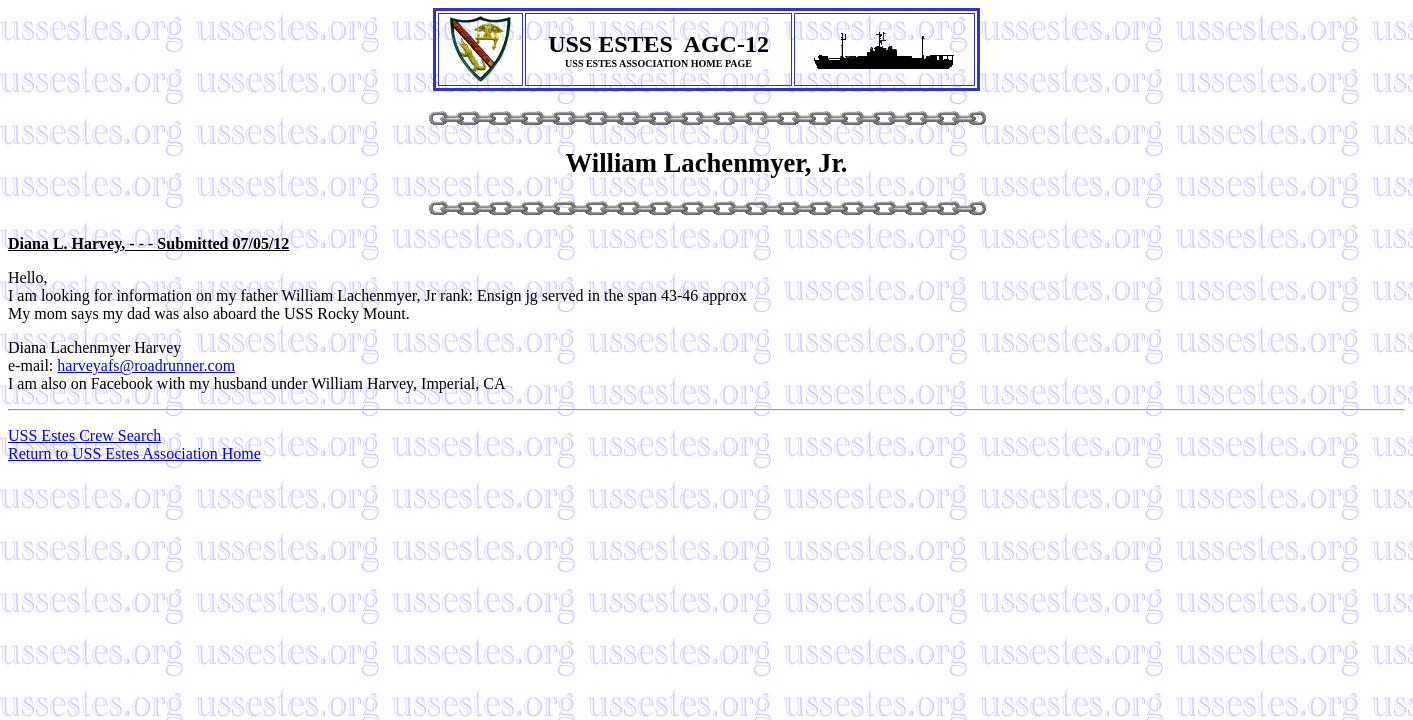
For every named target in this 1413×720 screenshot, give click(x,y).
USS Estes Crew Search (84, 435)
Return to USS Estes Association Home (134, 453)
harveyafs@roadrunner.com (146, 365)
